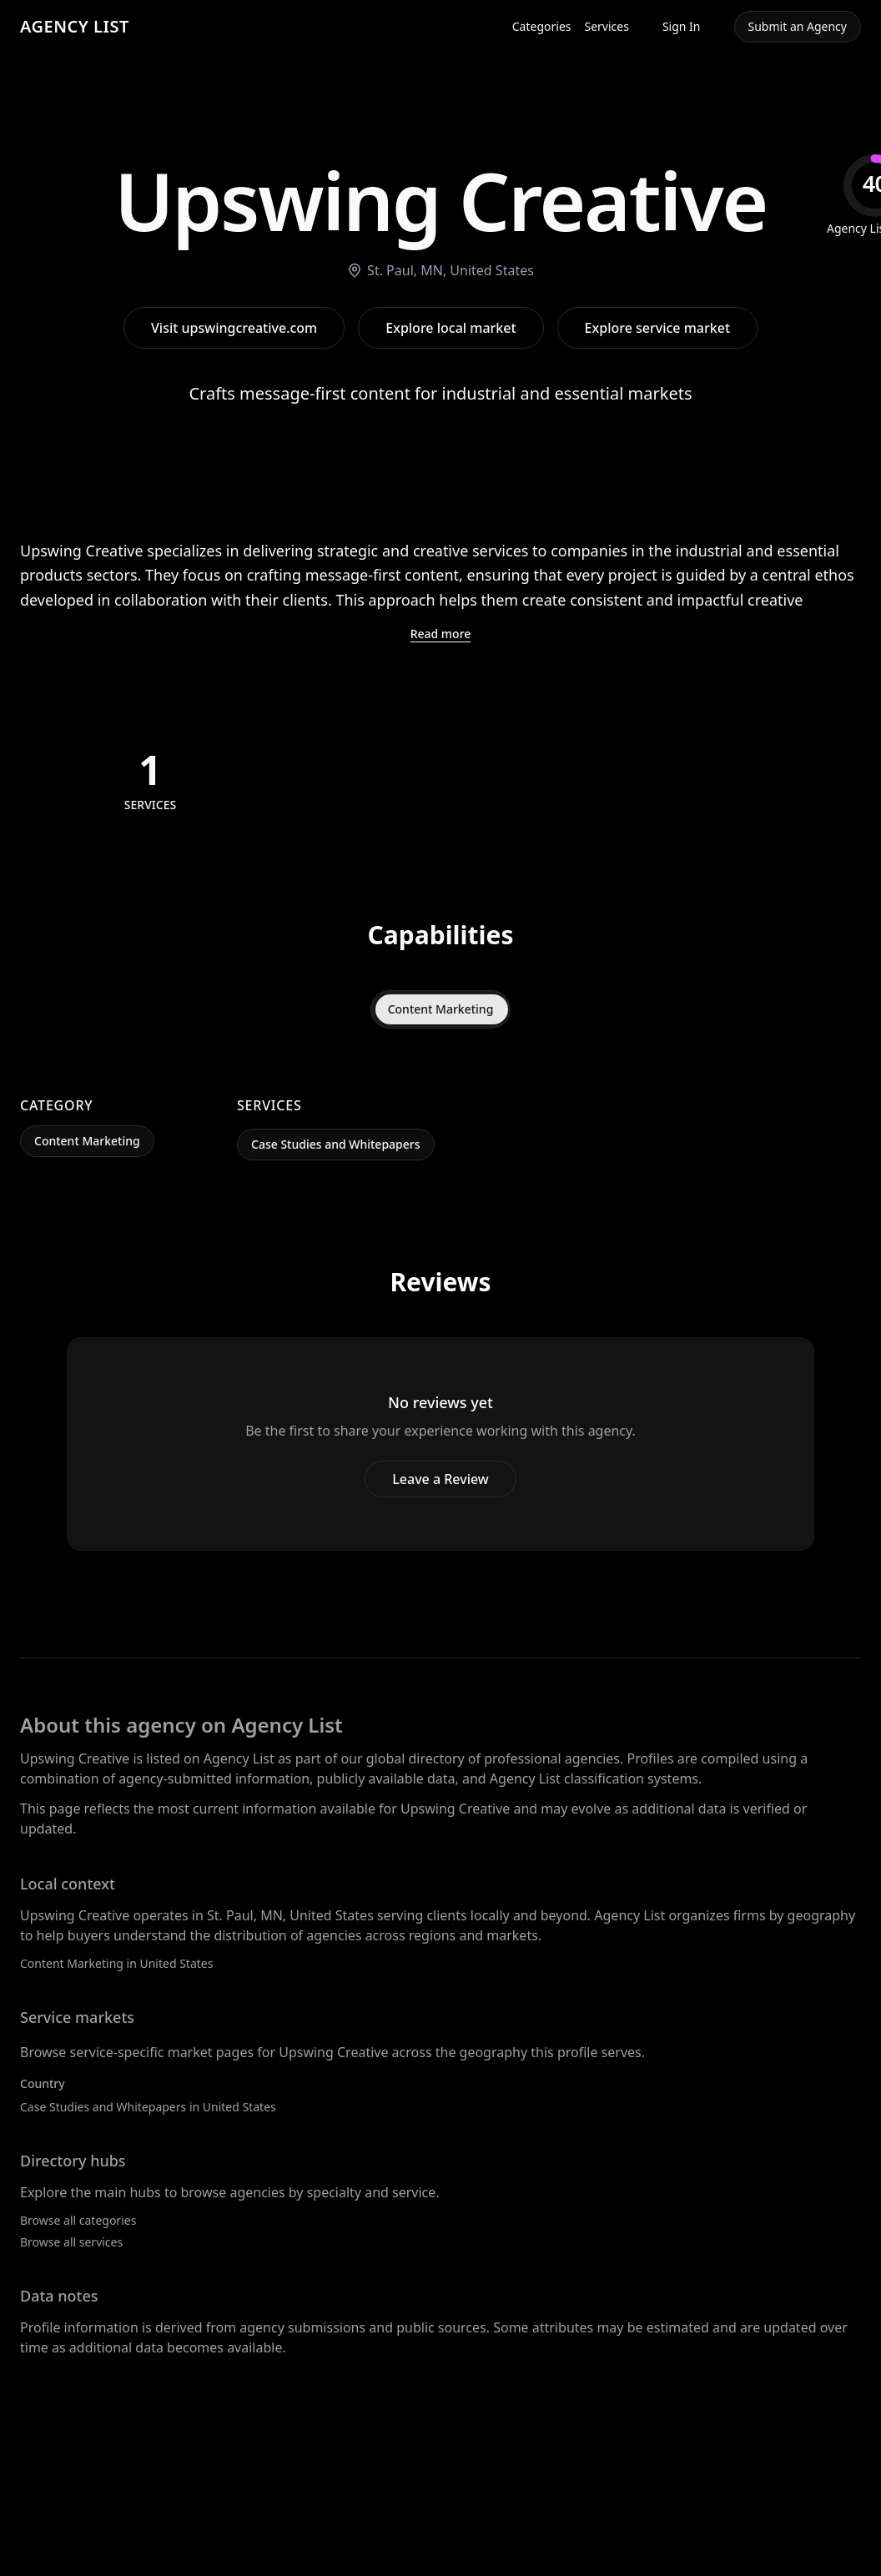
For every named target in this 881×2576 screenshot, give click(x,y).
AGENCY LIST (74, 26)
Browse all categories (78, 2220)
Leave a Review (440, 1479)
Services (607, 26)
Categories (541, 26)
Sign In (681, 26)
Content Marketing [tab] (441, 1009)
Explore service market (657, 328)
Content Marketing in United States (116, 1963)
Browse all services (71, 2242)
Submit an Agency (797, 26)
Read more (440, 633)
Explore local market (450, 328)
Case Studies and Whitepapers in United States (148, 2107)
